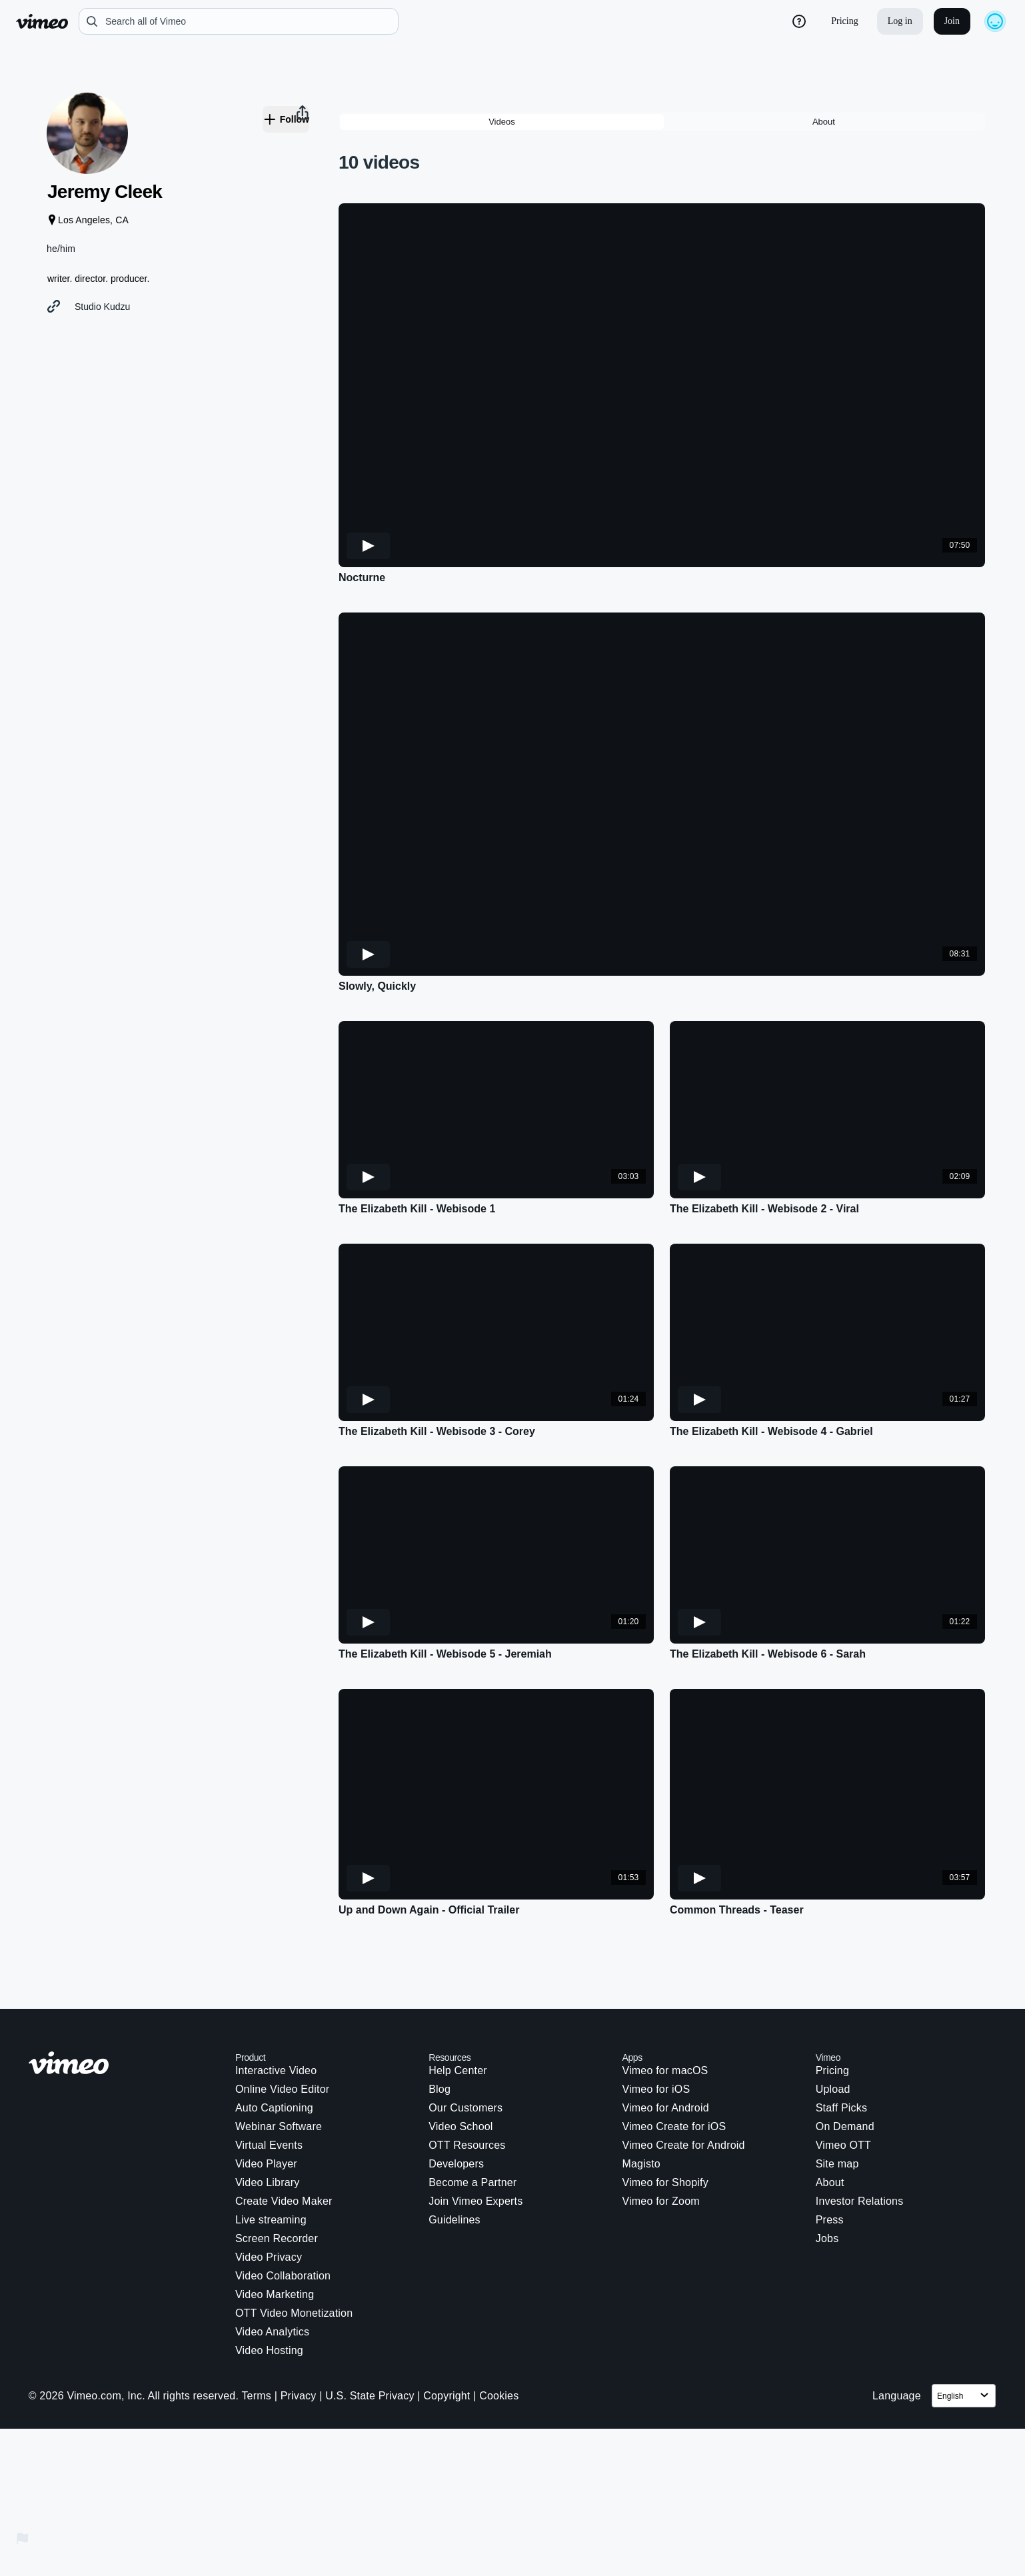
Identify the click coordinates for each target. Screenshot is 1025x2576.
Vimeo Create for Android (683, 2086)
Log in (900, 21)
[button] (153, 625)
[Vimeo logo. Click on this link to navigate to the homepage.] (125, 2006)
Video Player (266, 2105)
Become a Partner (472, 2123)
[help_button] (799, 21)
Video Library (267, 2123)
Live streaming (271, 2161)
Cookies (498, 2337)
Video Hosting (269, 2291)
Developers (456, 2105)
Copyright (446, 2337)
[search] (239, 21)
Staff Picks (842, 2049)
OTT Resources (467, 2086)
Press (830, 2161)
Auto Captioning (274, 2049)
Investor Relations (860, 2142)
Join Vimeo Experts (475, 2142)
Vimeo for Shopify (665, 2123)
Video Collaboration (283, 2217)
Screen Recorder (276, 2179)
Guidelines (455, 2161)
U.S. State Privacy (369, 2337)
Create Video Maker (284, 2142)
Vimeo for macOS (665, 2011)
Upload (833, 2030)
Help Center (458, 2011)
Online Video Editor (282, 2030)
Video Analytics (272, 2273)
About (830, 2123)
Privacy (299, 2337)
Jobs (827, 2179)
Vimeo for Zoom (660, 2142)
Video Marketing (274, 2235)
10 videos (379, 103)
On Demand (845, 2067)
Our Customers (466, 2049)
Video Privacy (268, 2198)
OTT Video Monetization (294, 2254)
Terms (256, 2337)
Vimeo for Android (665, 2049)
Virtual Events (269, 2086)
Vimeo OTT (843, 2086)
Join (952, 21)
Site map (837, 2105)
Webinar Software (278, 2067)
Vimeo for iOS (656, 2030)
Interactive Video (276, 2011)
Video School (461, 2067)
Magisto (641, 2105)
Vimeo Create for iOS (674, 2067)
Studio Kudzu (119, 324)
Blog (440, 2030)
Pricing (844, 21)
